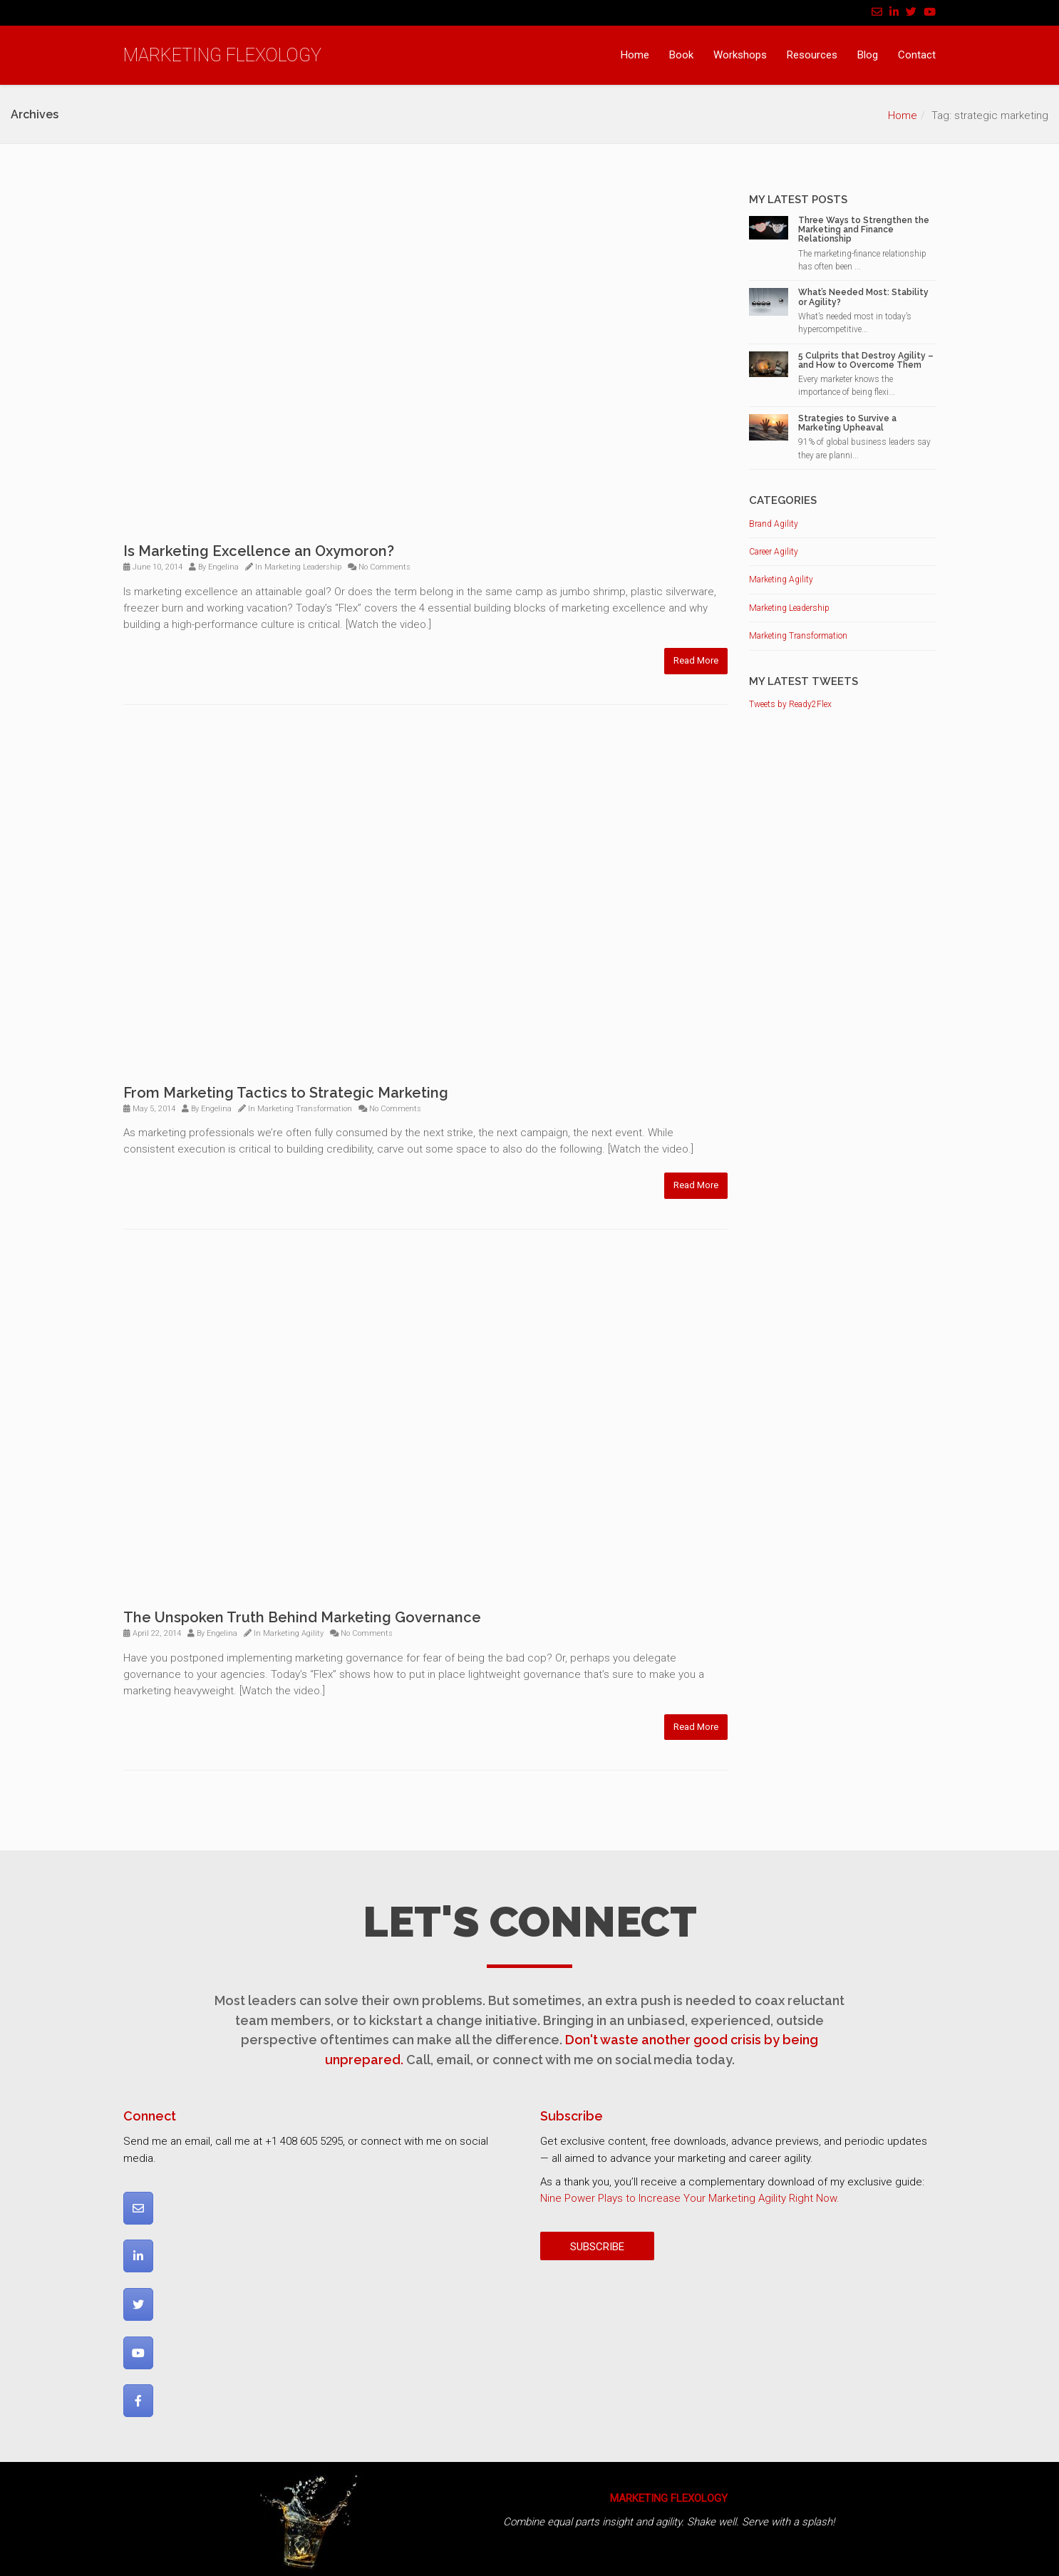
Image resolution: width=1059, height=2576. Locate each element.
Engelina (223, 567)
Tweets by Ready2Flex (790, 704)
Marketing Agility (293, 1633)
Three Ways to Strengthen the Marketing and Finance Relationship (863, 229)
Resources (812, 54)
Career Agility (773, 552)
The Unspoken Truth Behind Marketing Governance (302, 1617)
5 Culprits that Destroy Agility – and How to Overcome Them (866, 360)
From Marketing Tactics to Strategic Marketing (285, 1092)
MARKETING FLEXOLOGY (222, 55)
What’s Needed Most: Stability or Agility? (863, 296)
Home (635, 54)
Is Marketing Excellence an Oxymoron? (258, 551)
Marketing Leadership (302, 567)
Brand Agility (773, 524)
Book (681, 54)
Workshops (740, 54)
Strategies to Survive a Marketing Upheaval (847, 423)
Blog (867, 54)
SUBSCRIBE (597, 2246)
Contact (917, 54)
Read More (695, 660)
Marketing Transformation (304, 1108)
